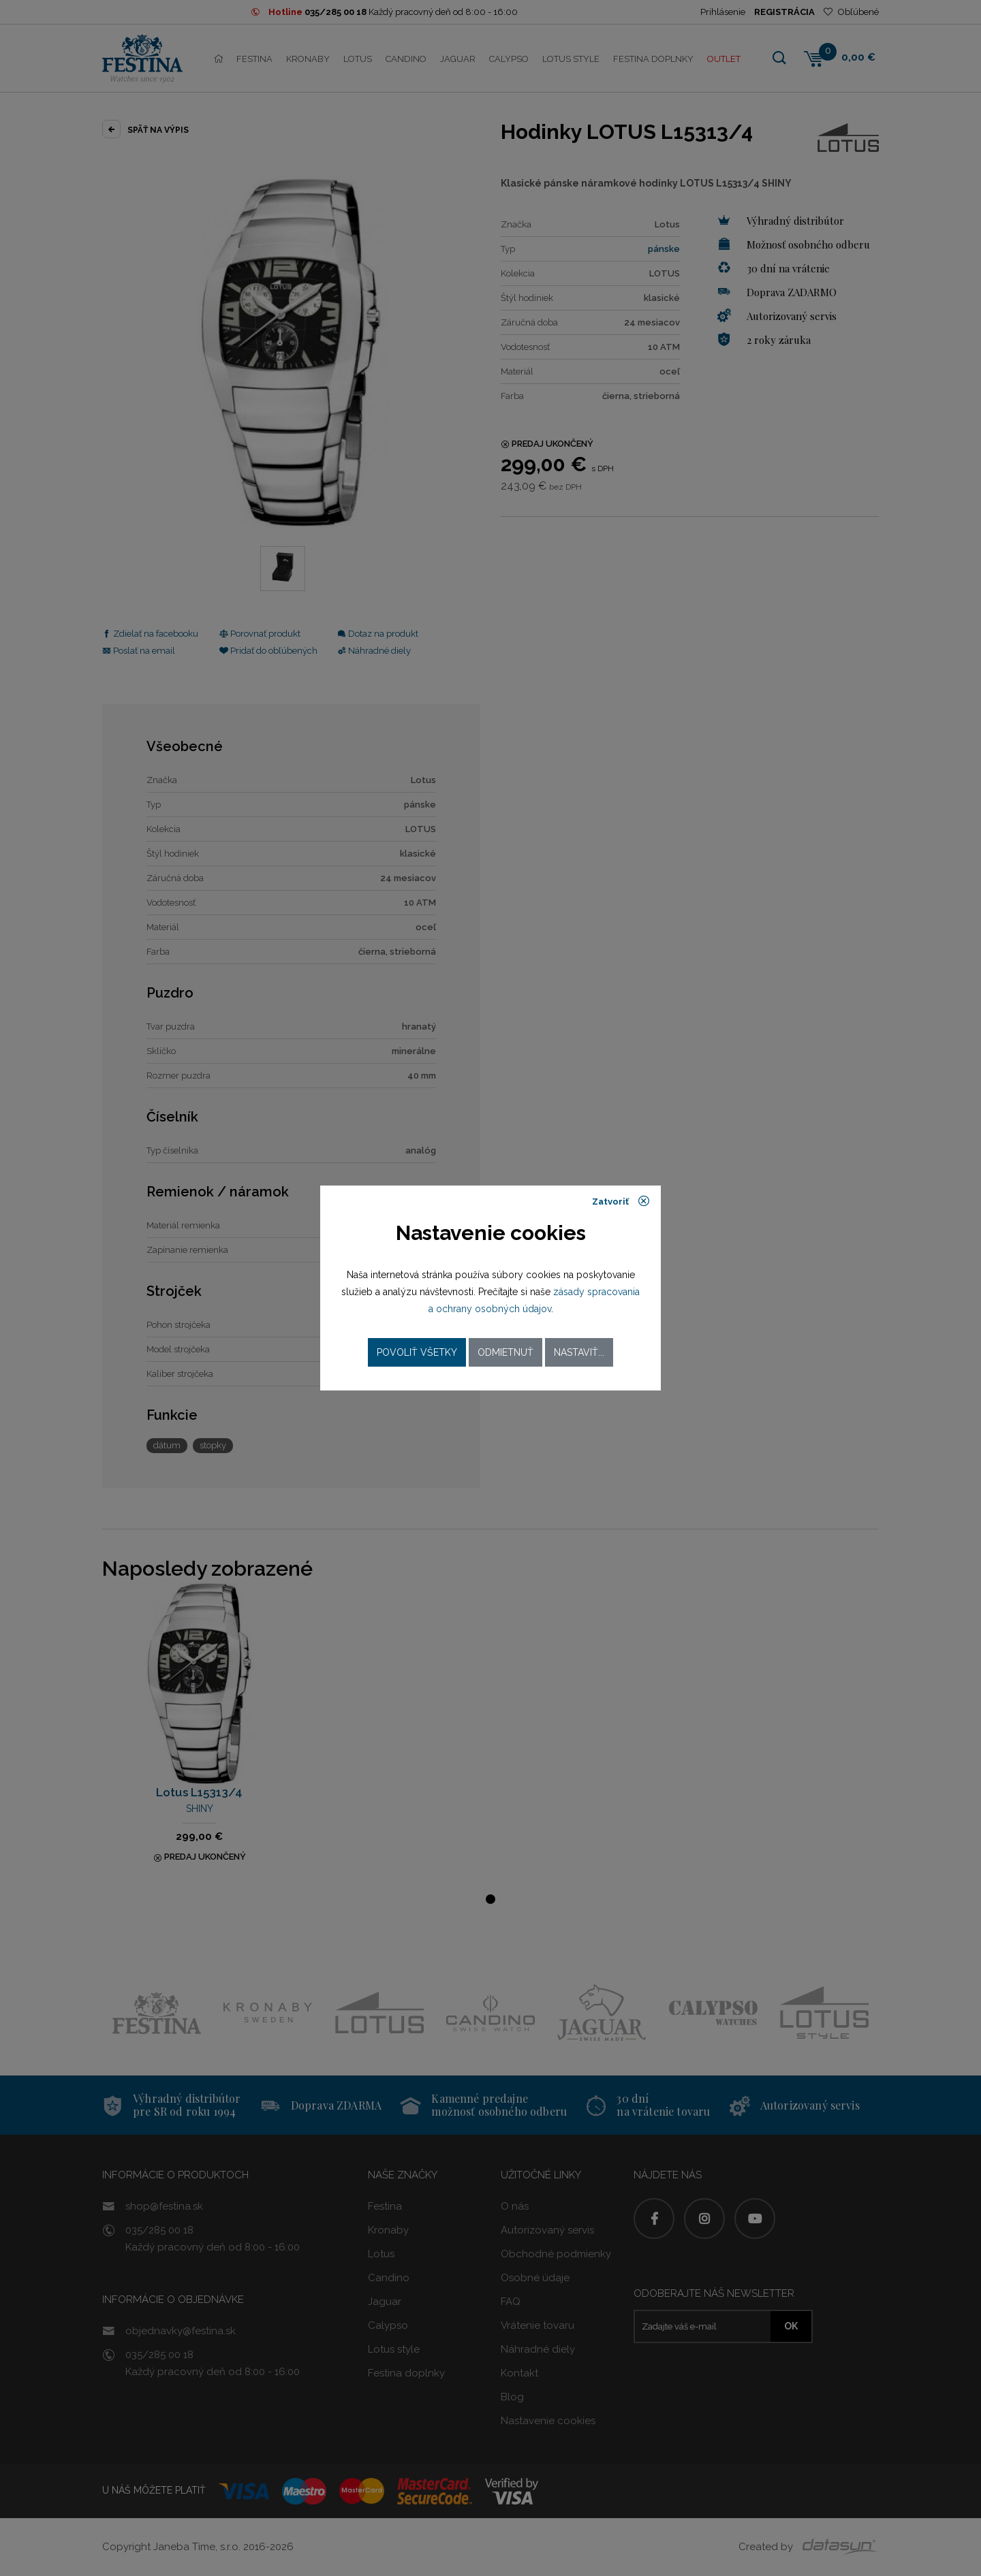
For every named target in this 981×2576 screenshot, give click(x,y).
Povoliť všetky (417, 1352)
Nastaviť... (579, 1352)
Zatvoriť (621, 1201)
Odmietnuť (505, 1352)
